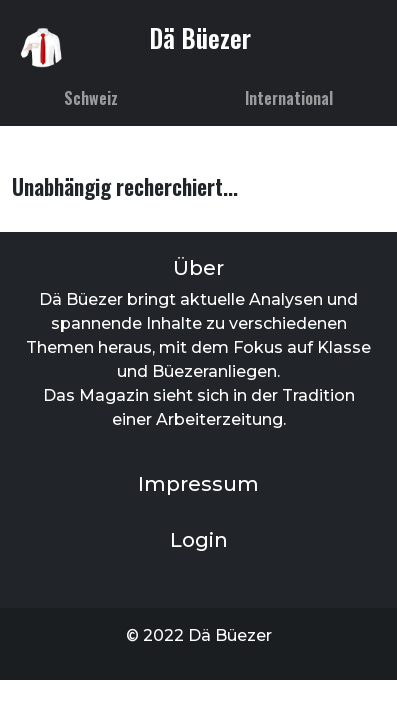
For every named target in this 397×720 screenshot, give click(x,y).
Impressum (198, 484)
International (289, 98)
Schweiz (91, 98)
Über (198, 268)
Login (199, 540)
